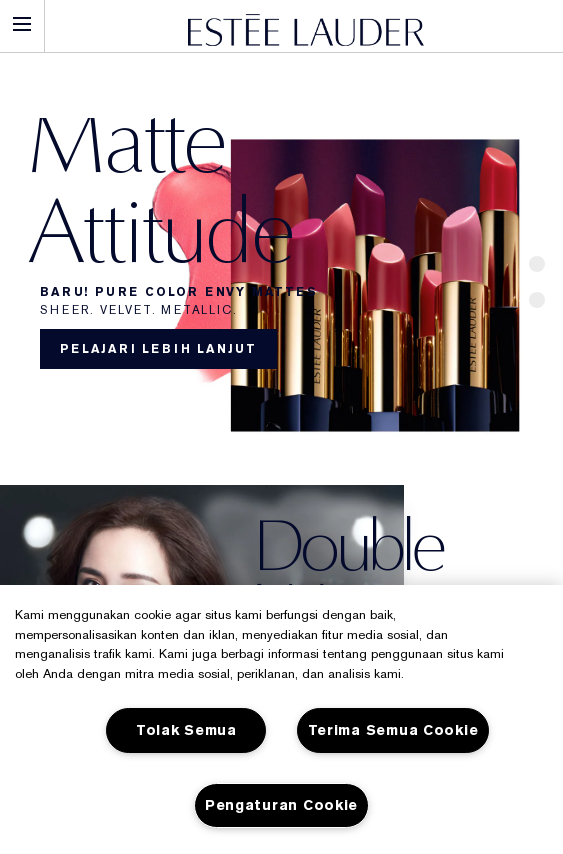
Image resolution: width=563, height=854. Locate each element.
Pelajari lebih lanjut (158, 349)
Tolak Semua (186, 730)
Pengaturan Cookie (281, 805)
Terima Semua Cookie (393, 730)
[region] (281, 719)
